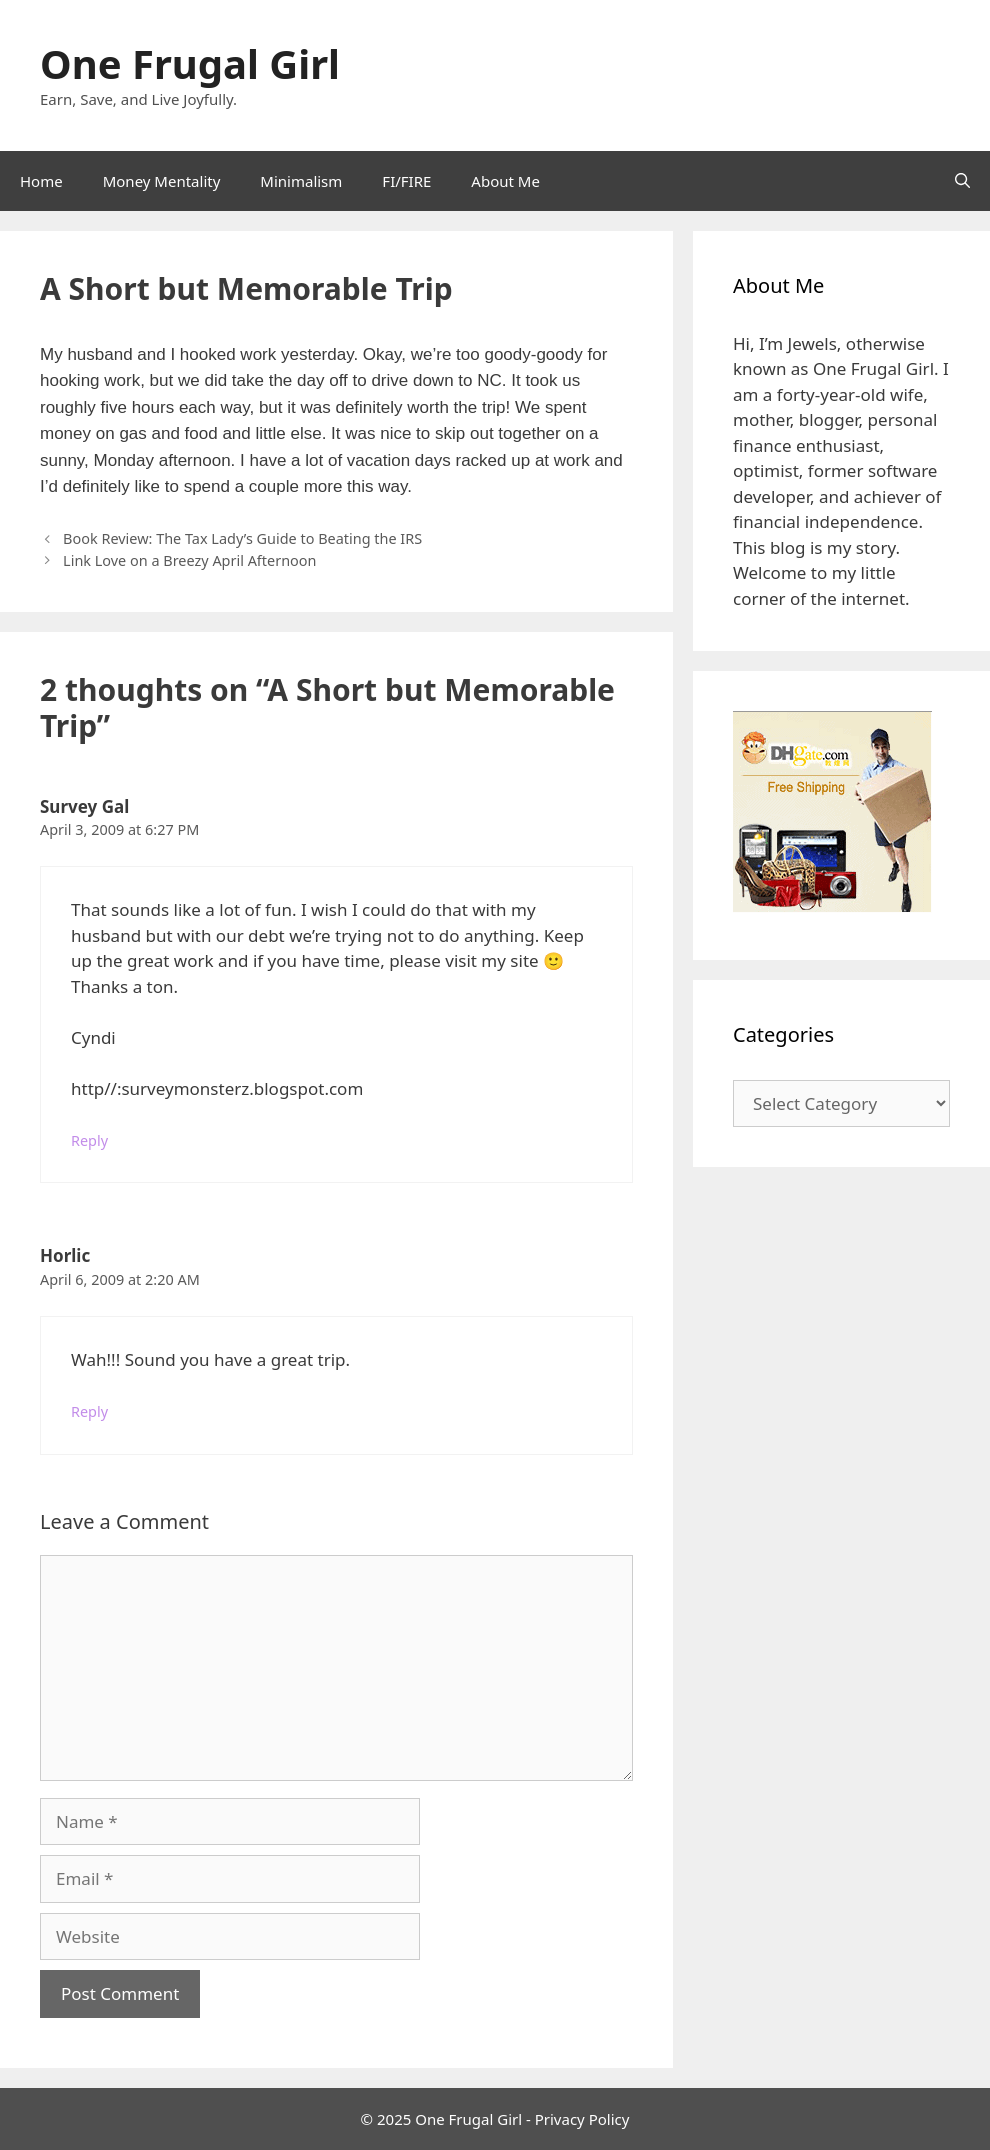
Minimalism (301, 181)
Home (41, 181)
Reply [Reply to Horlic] (89, 1411)
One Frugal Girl (190, 63)
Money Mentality (162, 181)
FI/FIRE (406, 181)
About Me (505, 181)
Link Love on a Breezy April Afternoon (189, 560)
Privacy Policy (582, 2119)
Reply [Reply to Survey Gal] (89, 1140)
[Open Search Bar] (962, 181)
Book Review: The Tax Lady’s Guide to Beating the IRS (242, 538)
